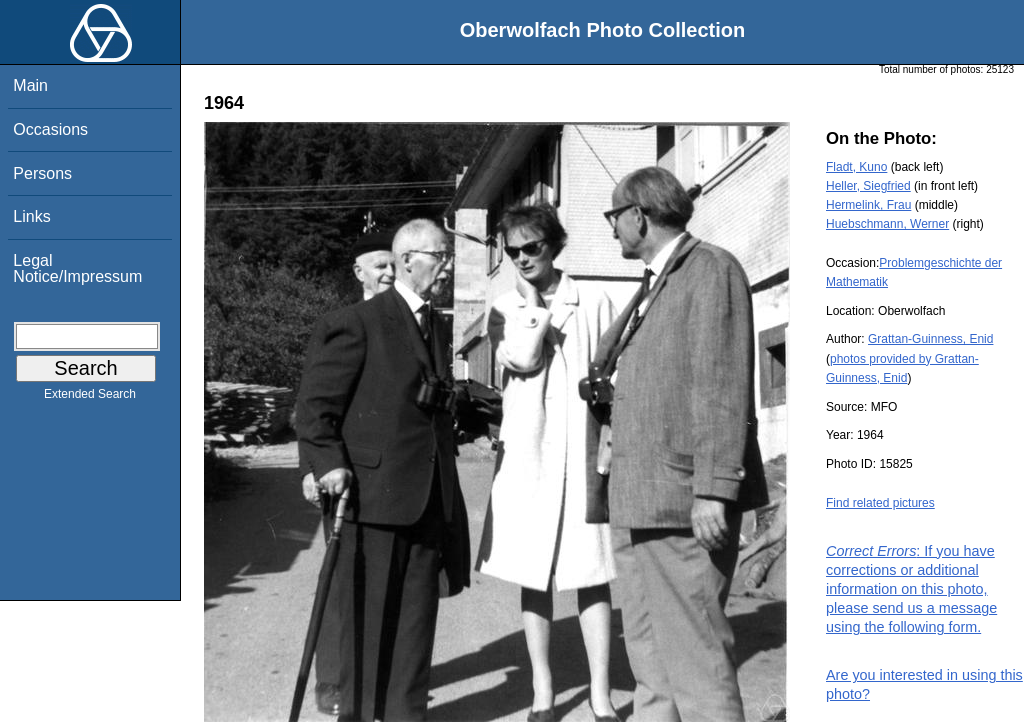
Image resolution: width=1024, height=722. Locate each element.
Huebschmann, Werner (887, 224)
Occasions (50, 129)
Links (31, 216)
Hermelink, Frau (868, 205)
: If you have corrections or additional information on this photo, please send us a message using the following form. (911, 589)
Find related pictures (880, 503)
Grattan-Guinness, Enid (930, 339)
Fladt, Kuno (856, 167)
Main (30, 85)
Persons (42, 173)
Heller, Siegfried (868, 186)
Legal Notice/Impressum (77, 268)
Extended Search (90, 398)
